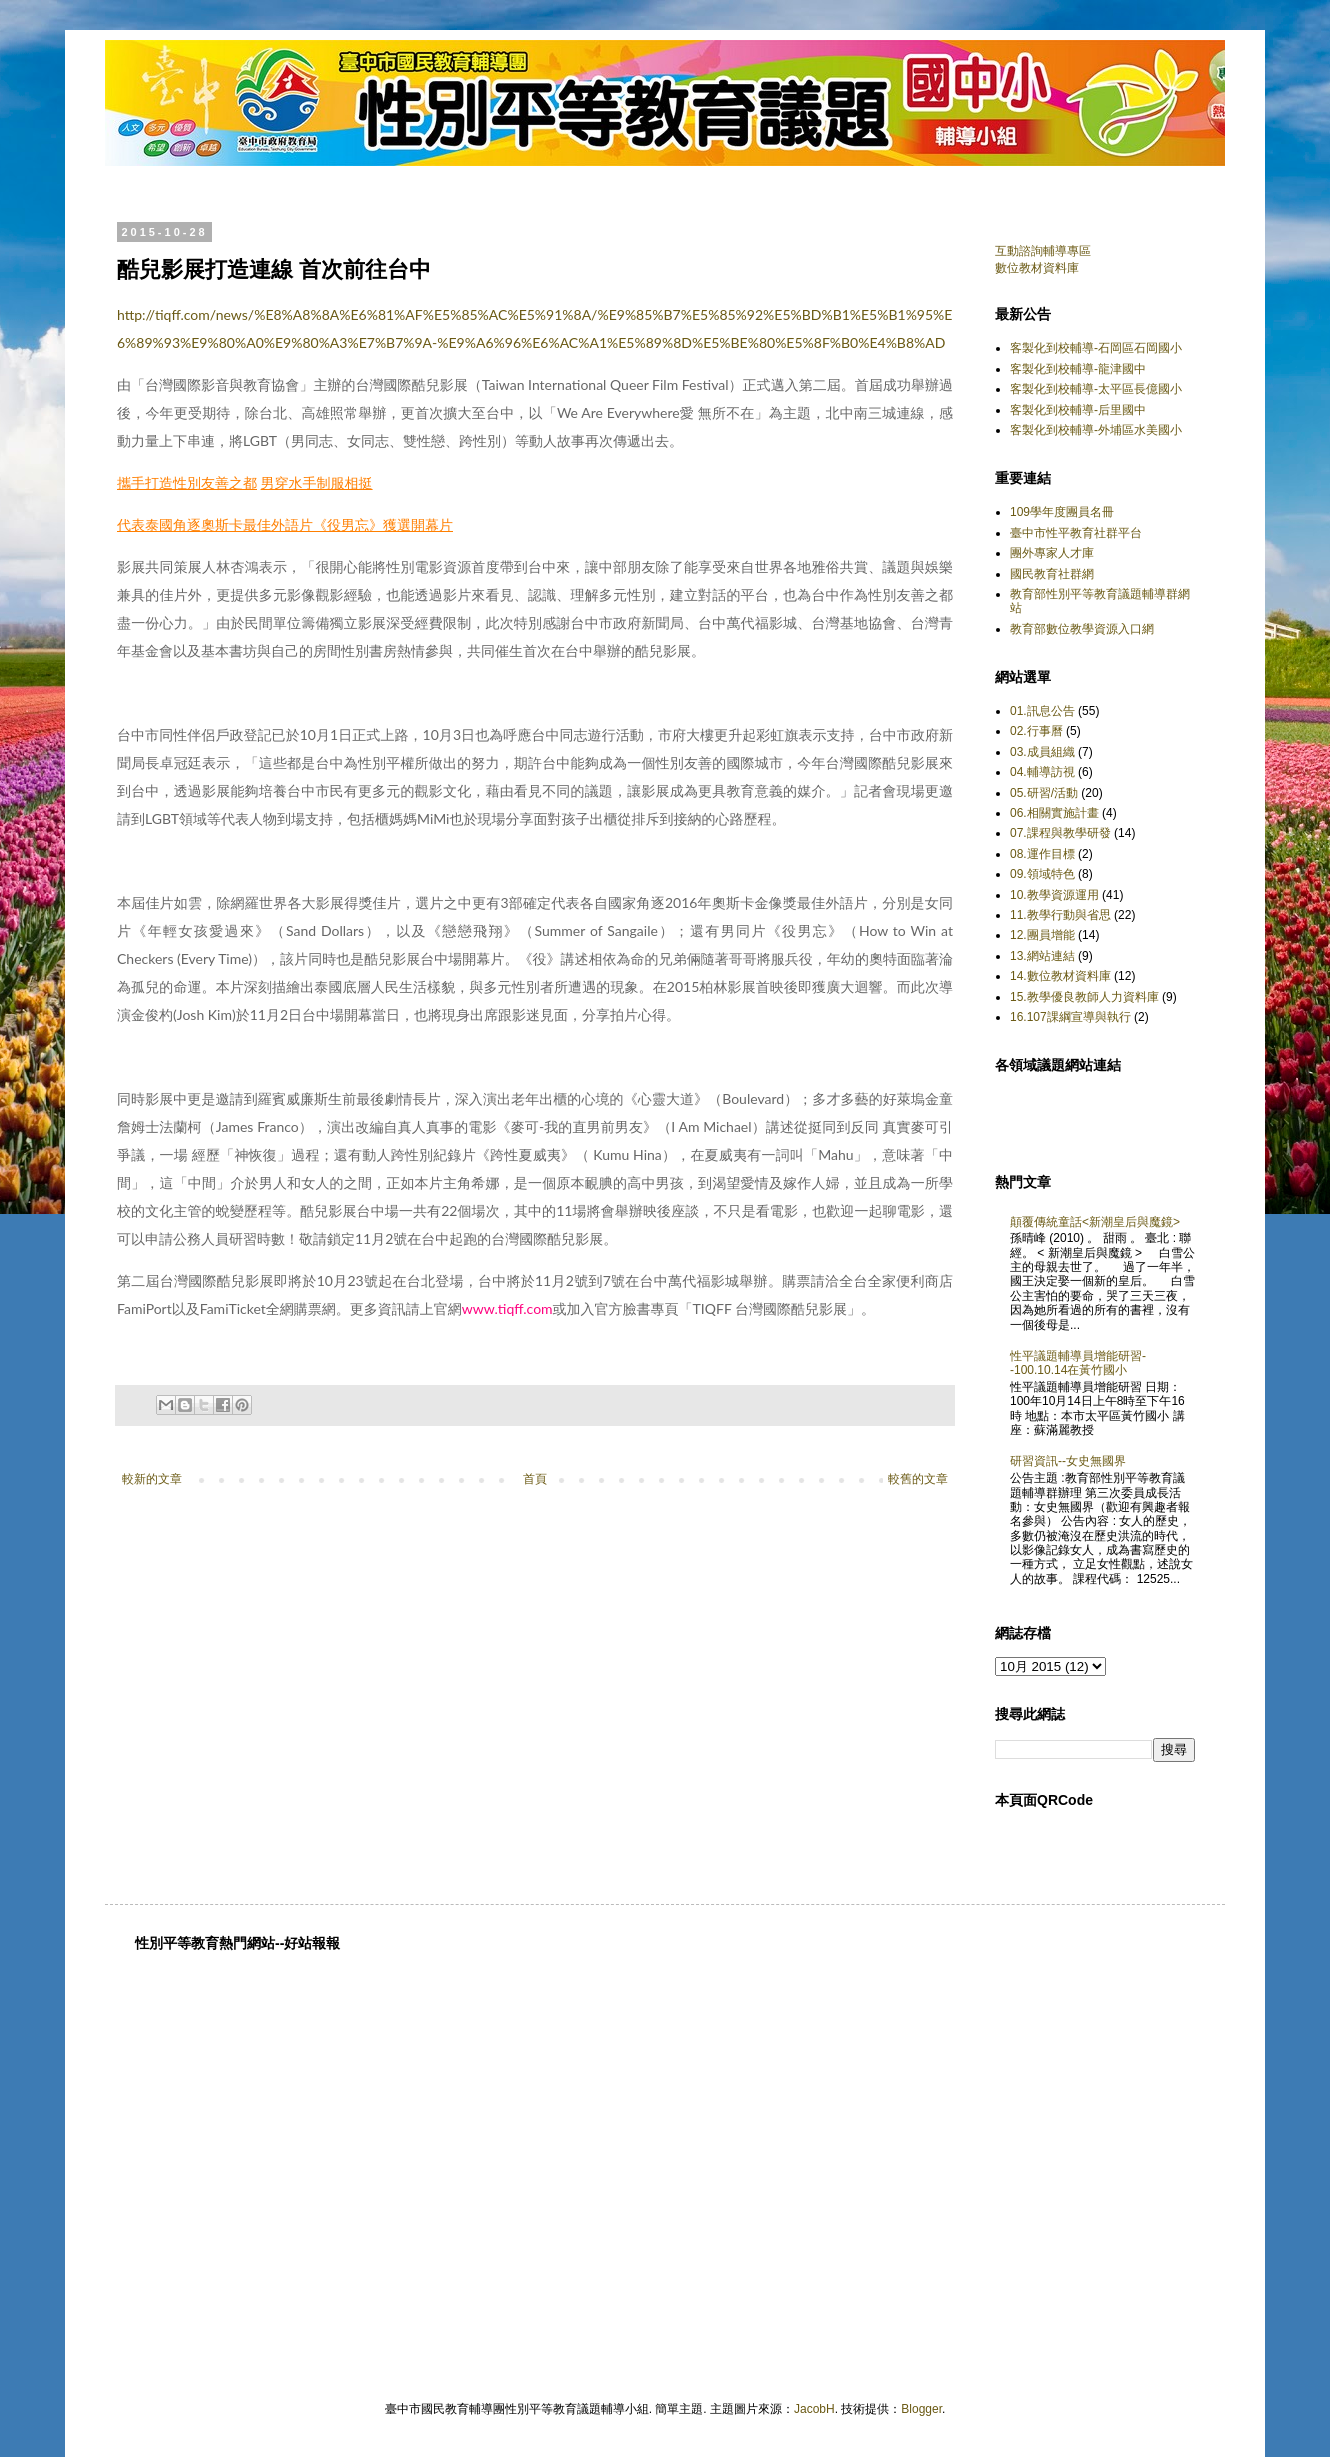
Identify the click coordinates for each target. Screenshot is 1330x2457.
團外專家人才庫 (1052, 553)
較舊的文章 (918, 1479)
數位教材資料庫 (1037, 268)
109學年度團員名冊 (1062, 512)
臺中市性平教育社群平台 (1076, 533)
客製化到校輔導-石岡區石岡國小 (1096, 348)
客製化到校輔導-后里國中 (1078, 410)
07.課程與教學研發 (1060, 833)
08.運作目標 (1042, 854)
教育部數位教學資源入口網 (1082, 629)
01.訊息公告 (1042, 711)
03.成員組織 (1042, 752)
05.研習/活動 (1044, 793)
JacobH (814, 2409)
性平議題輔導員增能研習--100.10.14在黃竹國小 (1078, 1363)
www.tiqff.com (507, 1308)
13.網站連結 (1042, 956)
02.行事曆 (1036, 731)
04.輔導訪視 (1042, 772)
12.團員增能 (1042, 935)
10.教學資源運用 (1054, 895)
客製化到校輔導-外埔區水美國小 (1096, 430)
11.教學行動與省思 (1060, 915)
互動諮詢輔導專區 (1043, 251)
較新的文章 (152, 1479)
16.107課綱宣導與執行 (1070, 1017)
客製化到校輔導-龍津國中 (1078, 369)
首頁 (535, 1479)
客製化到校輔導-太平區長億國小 (1096, 389)
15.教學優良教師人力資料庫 (1084, 997)
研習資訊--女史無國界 (1068, 1461)
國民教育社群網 (1052, 574)
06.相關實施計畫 (1054, 813)
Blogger (921, 2409)
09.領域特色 (1042, 874)
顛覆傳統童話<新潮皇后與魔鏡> (1095, 1222)
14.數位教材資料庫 (1060, 976)
